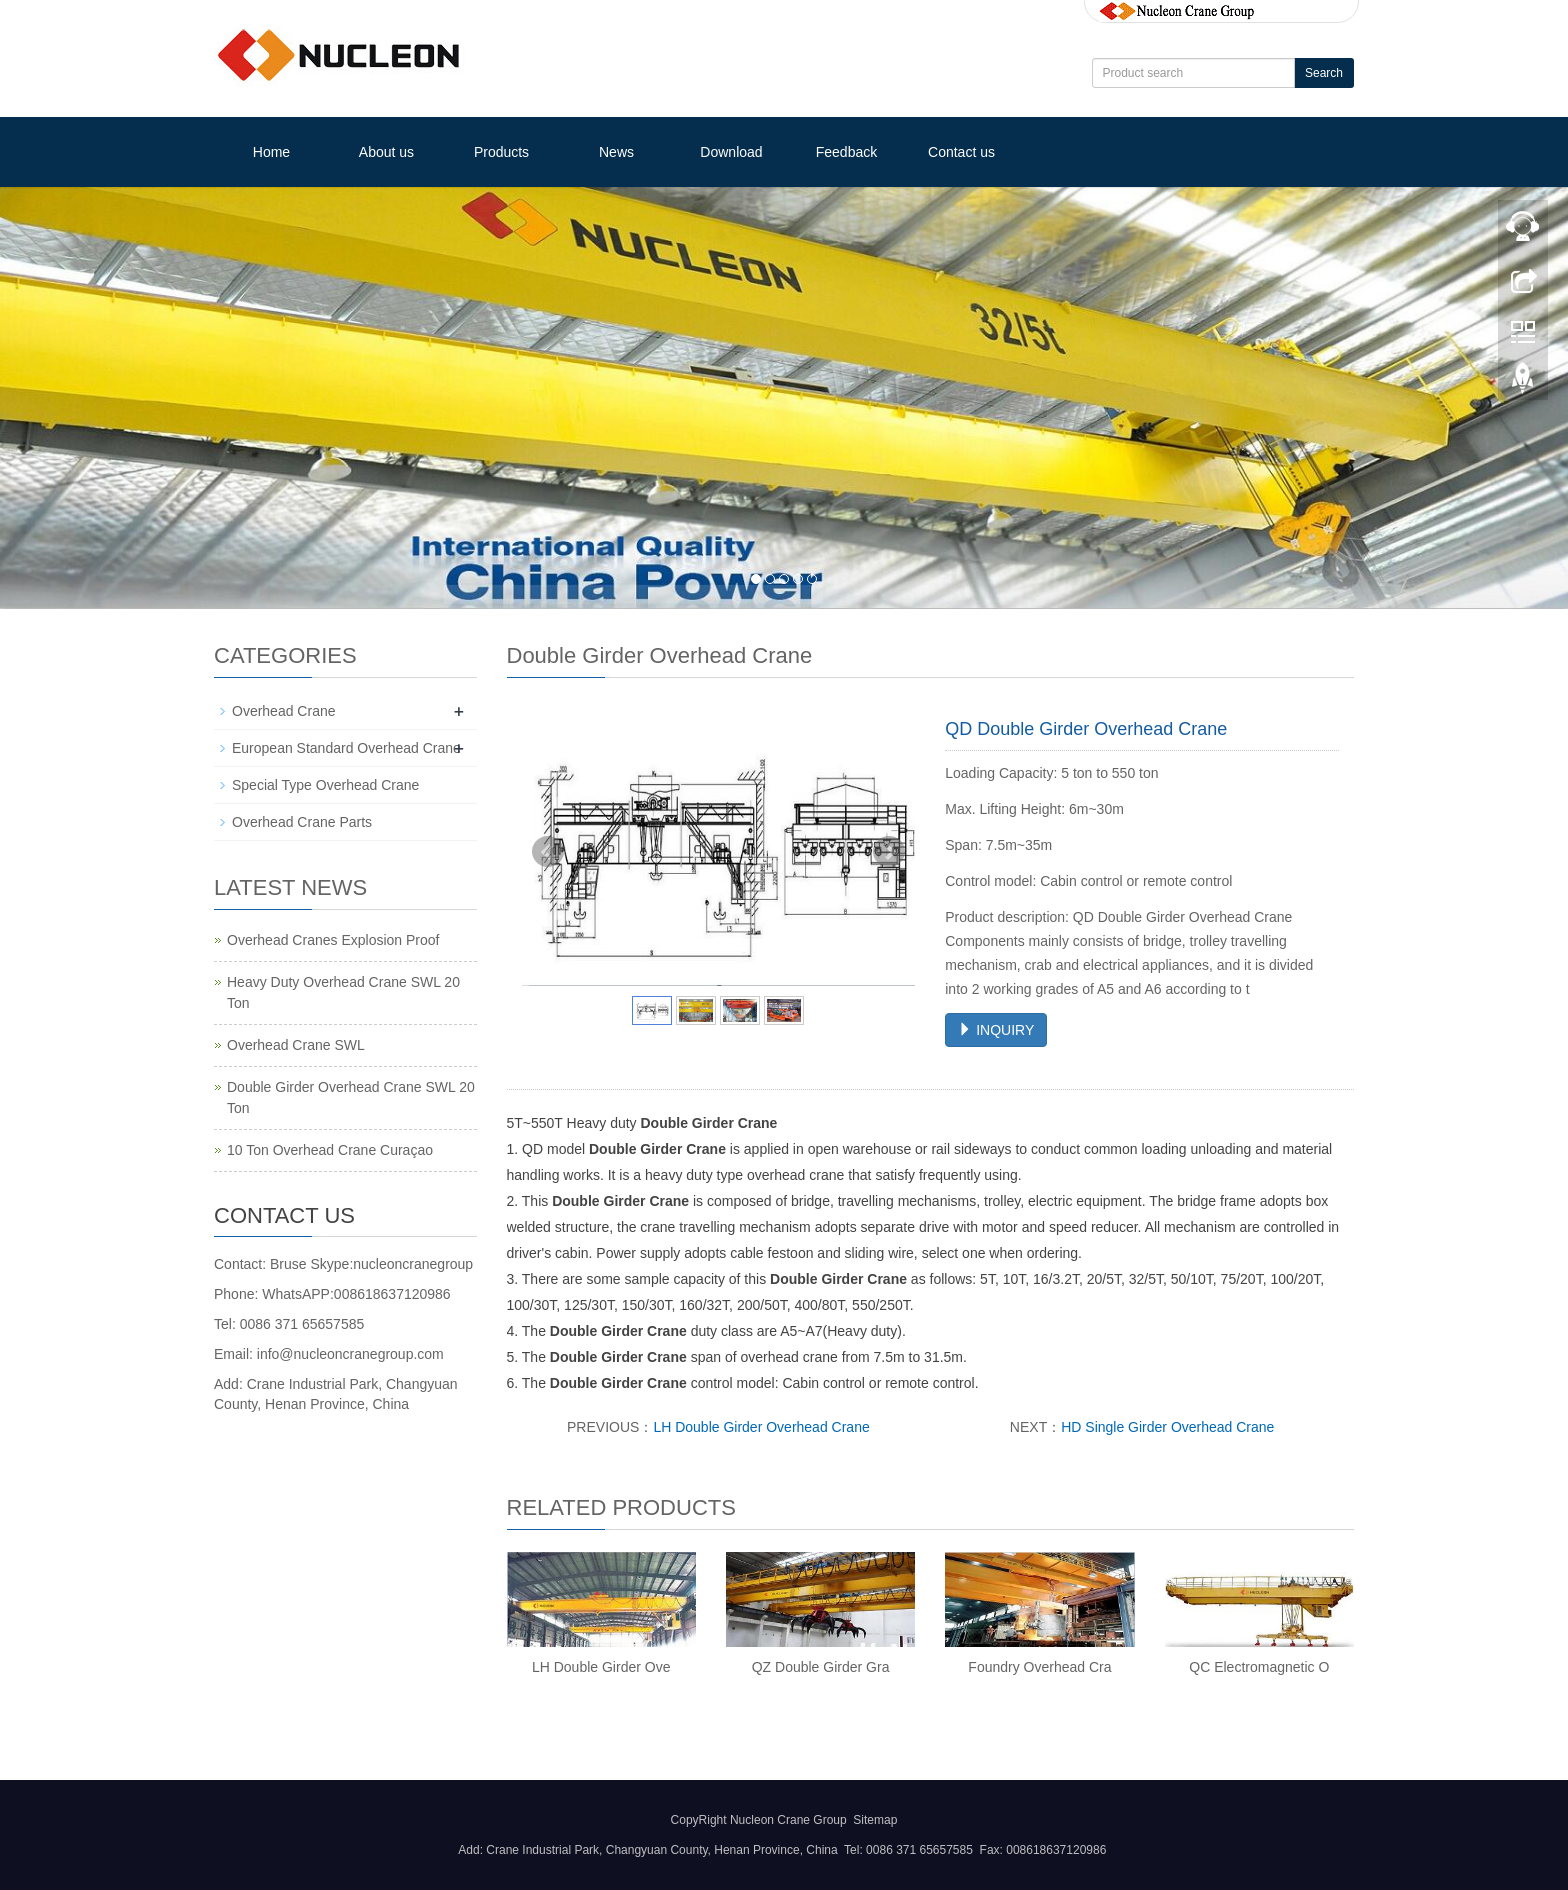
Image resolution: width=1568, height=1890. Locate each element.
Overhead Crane (284, 711)
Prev (548, 852)
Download (731, 152)
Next (889, 852)
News (616, 152)
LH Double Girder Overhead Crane (761, 1427)
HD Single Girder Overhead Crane (1167, 1427)
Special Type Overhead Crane (325, 785)
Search (1324, 73)
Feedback (846, 152)
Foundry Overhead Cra (1039, 1667)
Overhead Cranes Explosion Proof (333, 940)
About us (386, 152)
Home (271, 152)
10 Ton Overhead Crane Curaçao (330, 1150)
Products (501, 152)
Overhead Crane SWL (296, 1045)
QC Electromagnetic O (1259, 1667)
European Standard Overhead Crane (346, 748)
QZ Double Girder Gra (821, 1667)
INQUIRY (996, 1030)
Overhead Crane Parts (302, 822)
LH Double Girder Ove (601, 1667)
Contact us (961, 152)
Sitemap (875, 1820)
